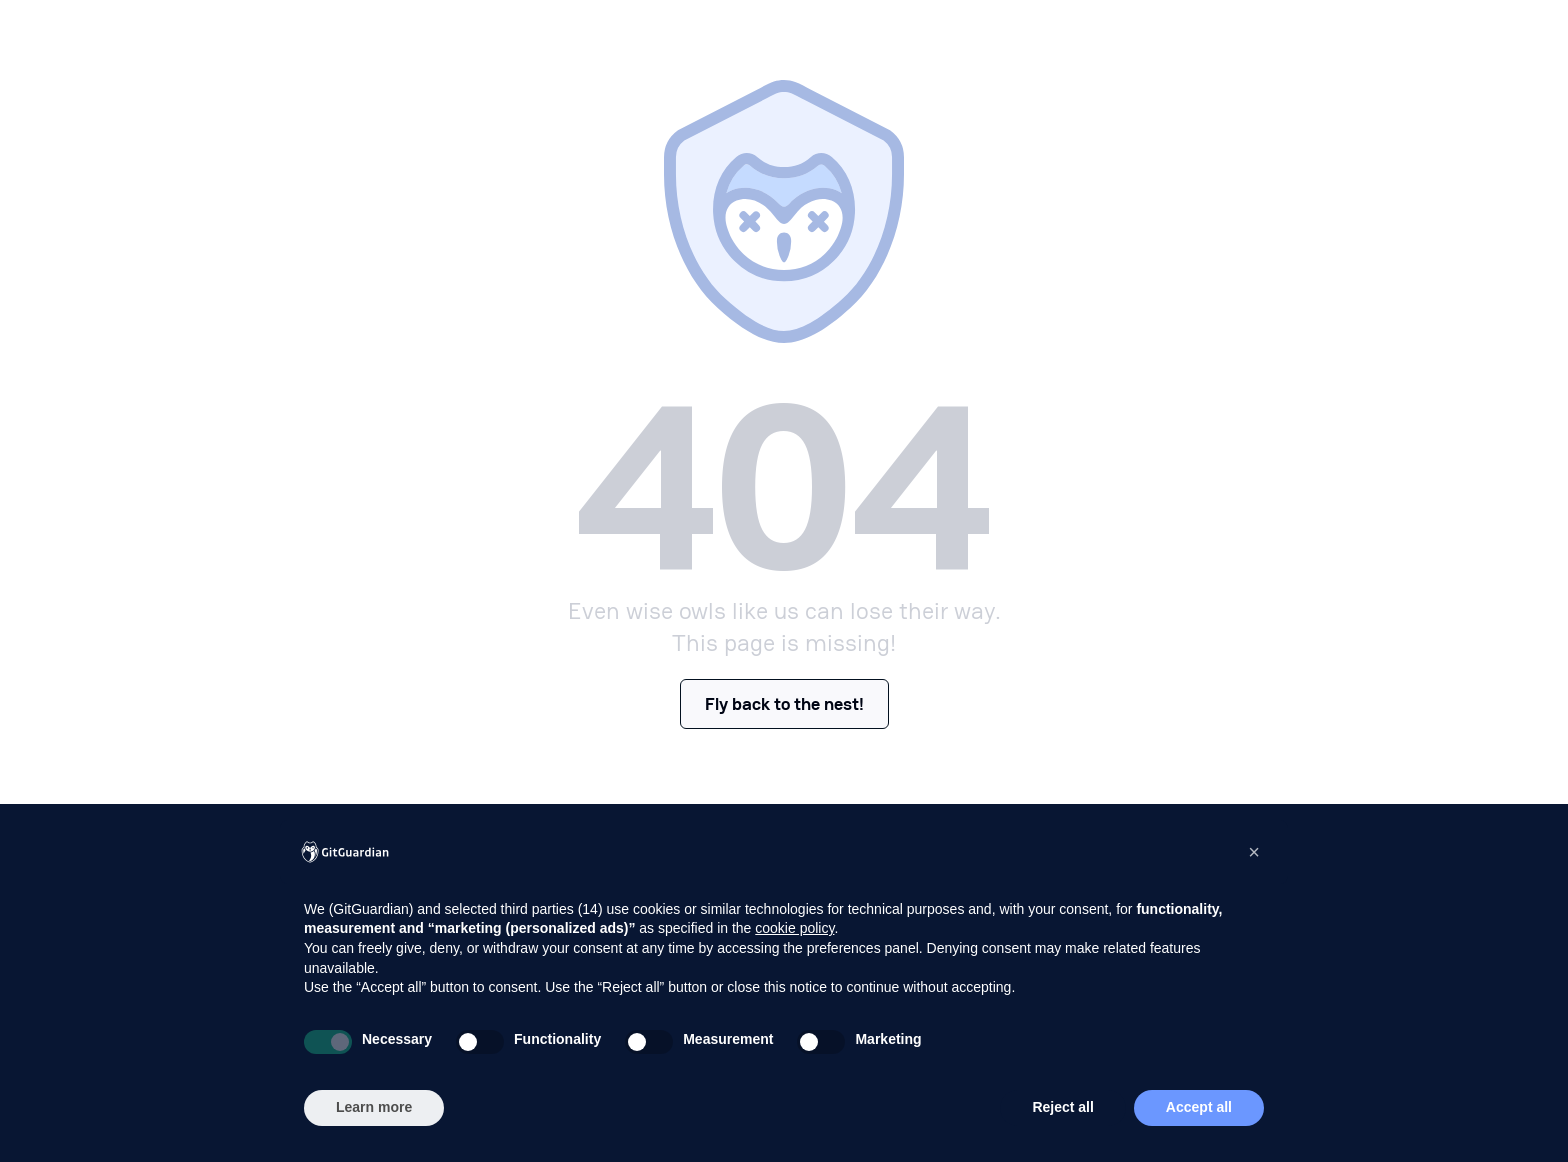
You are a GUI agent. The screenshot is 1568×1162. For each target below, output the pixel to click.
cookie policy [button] (794, 928)
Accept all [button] (1199, 1107)
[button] (1254, 852)
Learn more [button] (374, 1107)
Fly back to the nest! (784, 703)
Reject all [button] (1062, 1107)
